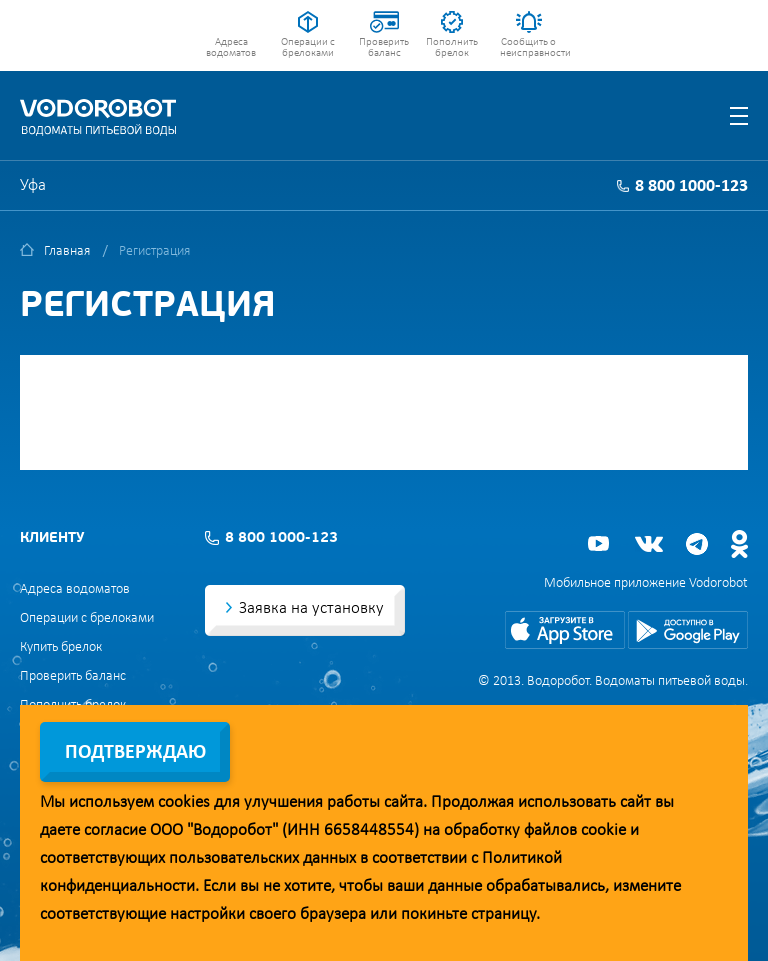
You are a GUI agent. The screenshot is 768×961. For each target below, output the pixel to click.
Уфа (33, 185)
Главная (67, 251)
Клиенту (52, 538)
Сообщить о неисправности (528, 48)
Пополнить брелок (452, 48)
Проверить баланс (384, 48)
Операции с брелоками (308, 48)
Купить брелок (61, 647)
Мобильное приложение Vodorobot (646, 583)
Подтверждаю (135, 753)
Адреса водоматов (231, 48)
